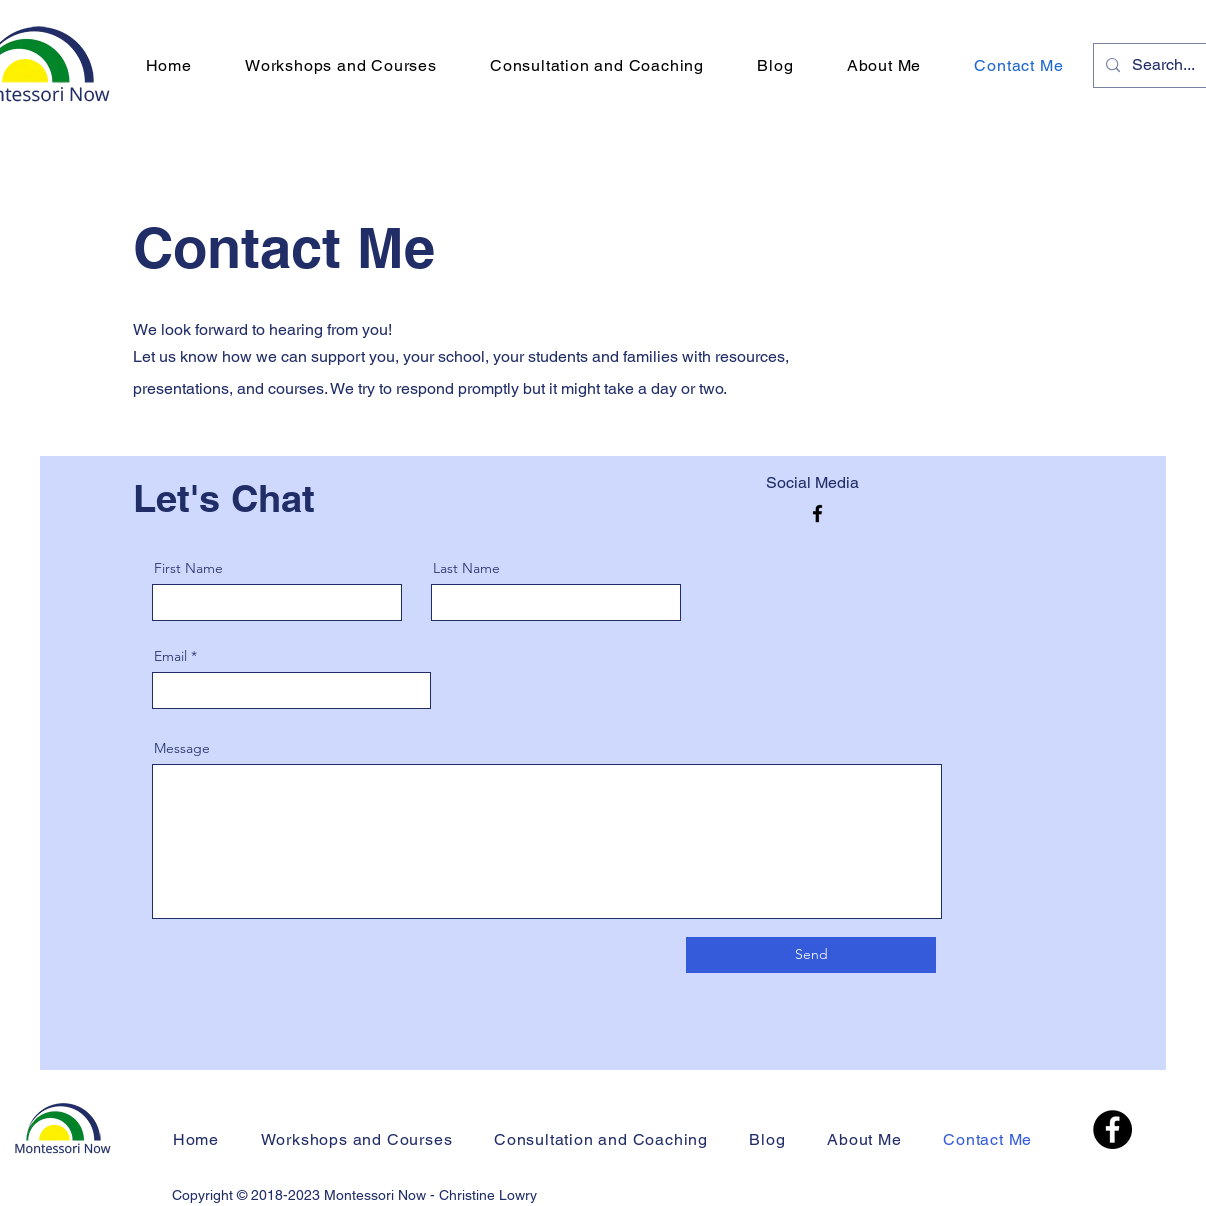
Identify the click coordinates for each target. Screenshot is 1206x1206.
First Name (188, 568)
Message (182, 748)
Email (170, 656)
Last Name (466, 568)
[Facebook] (817, 513)
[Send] (811, 955)
